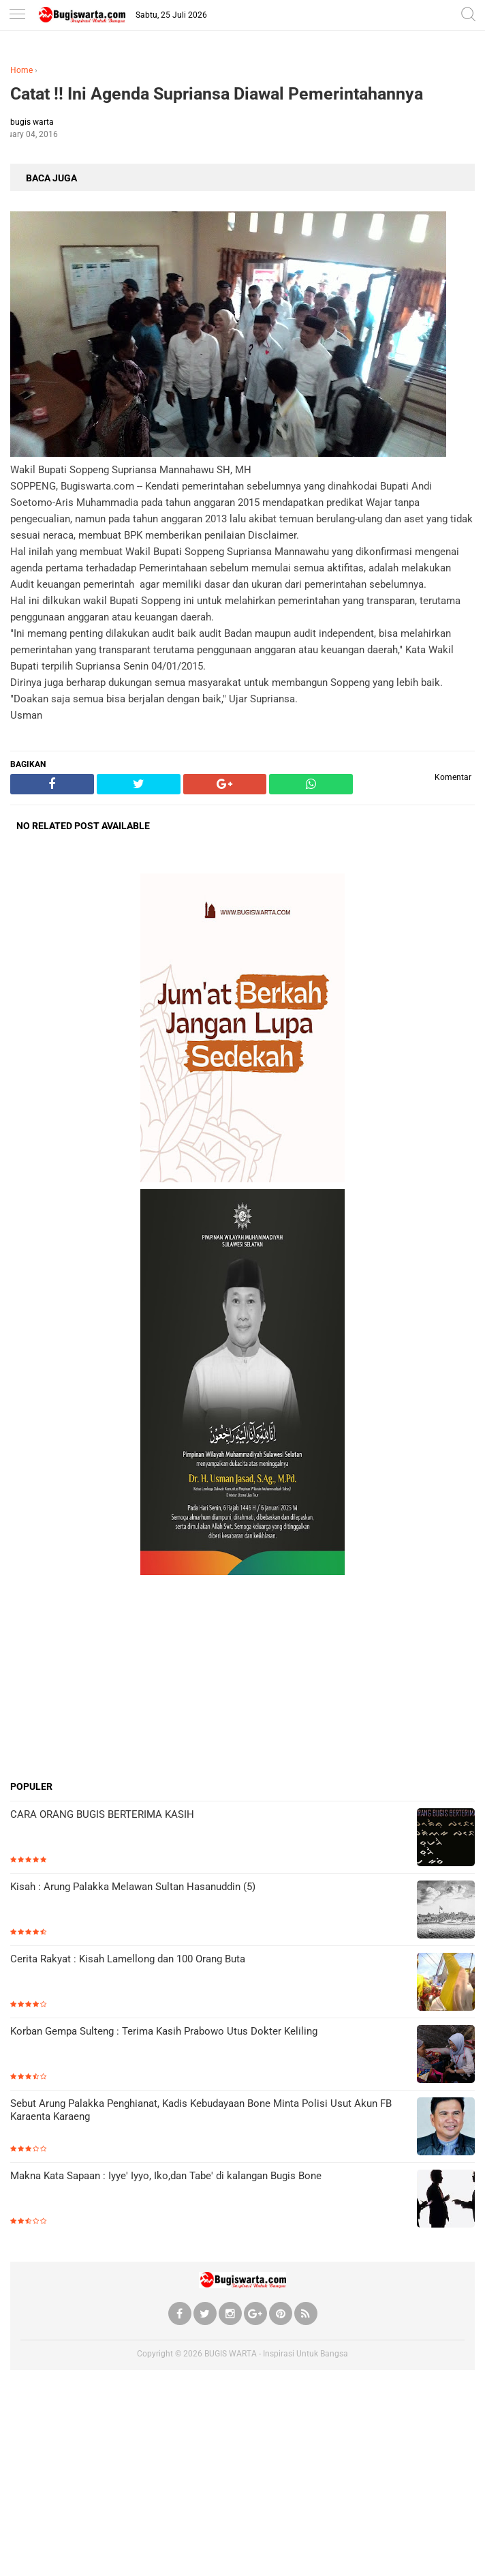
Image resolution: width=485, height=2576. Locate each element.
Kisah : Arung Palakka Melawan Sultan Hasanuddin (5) (132, 1887)
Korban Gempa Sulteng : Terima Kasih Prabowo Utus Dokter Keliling (163, 2031)
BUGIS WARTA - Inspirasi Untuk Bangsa (276, 2353)
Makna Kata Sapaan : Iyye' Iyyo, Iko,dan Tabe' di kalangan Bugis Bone (166, 2176)
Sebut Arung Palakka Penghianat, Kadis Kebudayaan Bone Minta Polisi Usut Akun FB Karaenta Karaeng (201, 2110)
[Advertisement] (242, 1677)
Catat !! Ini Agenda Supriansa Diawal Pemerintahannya (216, 94)
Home (21, 70)
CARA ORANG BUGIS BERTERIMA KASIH (102, 1814)
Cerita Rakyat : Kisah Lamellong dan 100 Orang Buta (127, 1959)
